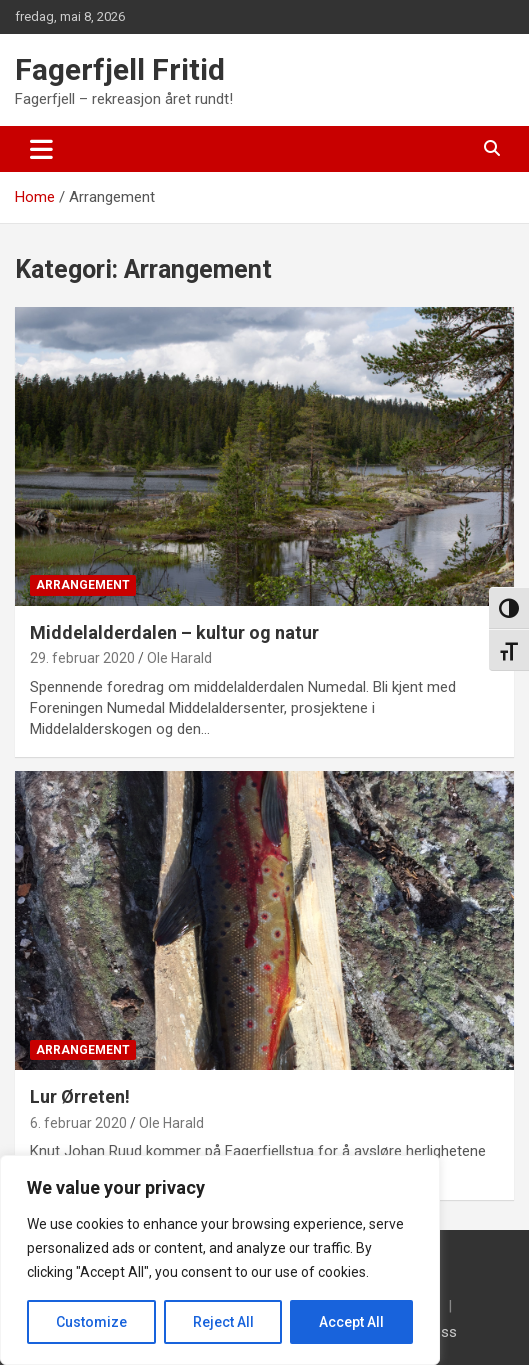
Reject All (223, 1322)
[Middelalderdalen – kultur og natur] (265, 456)
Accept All (351, 1322)
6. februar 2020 (78, 1123)
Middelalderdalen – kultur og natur (174, 632)
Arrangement (83, 585)
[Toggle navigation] (41, 149)
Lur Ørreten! (80, 1096)
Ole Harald (179, 658)
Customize (91, 1322)
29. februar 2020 (82, 658)
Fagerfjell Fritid (120, 69)
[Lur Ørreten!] (265, 920)
